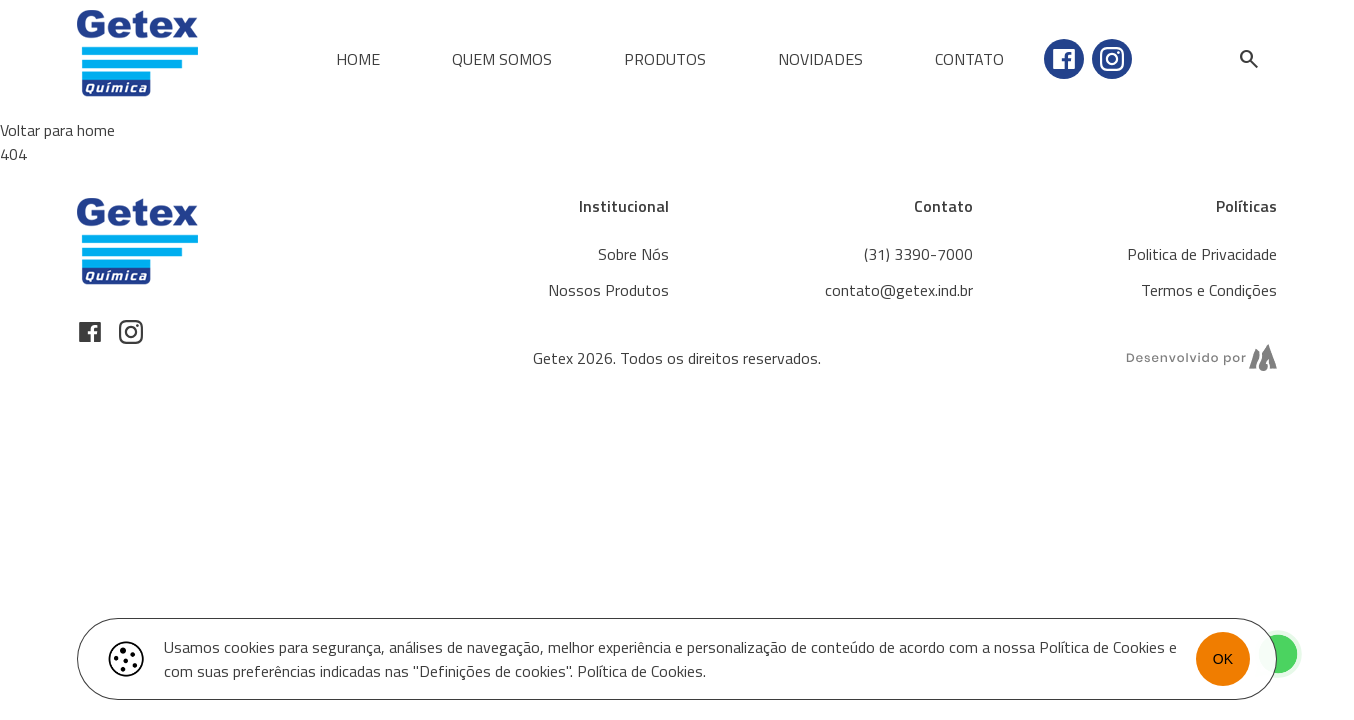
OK (1223, 659)
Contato (969, 59)
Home (358, 59)
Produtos (665, 59)
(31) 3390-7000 (918, 254)
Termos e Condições (1209, 290)
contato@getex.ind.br (899, 290)
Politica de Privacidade (1202, 254)
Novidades (820, 59)
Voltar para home (57, 130)
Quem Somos (502, 59)
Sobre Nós (633, 254)
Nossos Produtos (608, 290)
